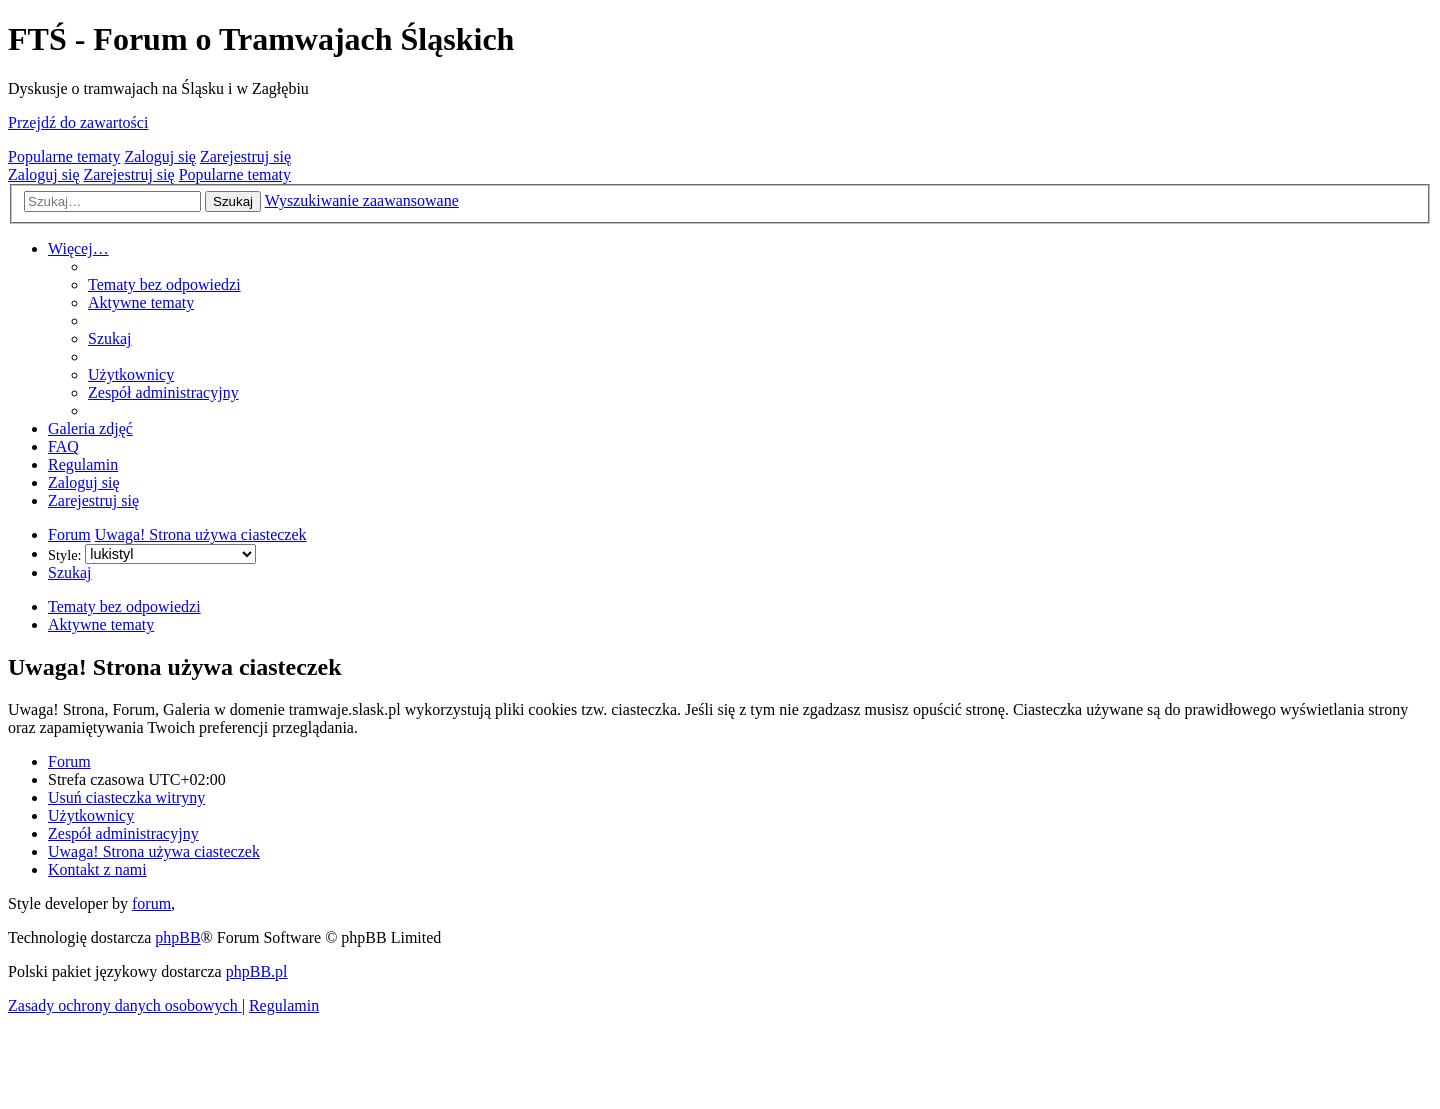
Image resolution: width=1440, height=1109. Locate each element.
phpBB (177, 937)
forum (151, 903)
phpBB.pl (257, 971)
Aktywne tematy (101, 624)
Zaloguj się (160, 156)
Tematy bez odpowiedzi (124, 606)
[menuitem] (164, 284)
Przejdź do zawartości (78, 122)
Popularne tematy (64, 156)
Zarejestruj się (245, 156)
